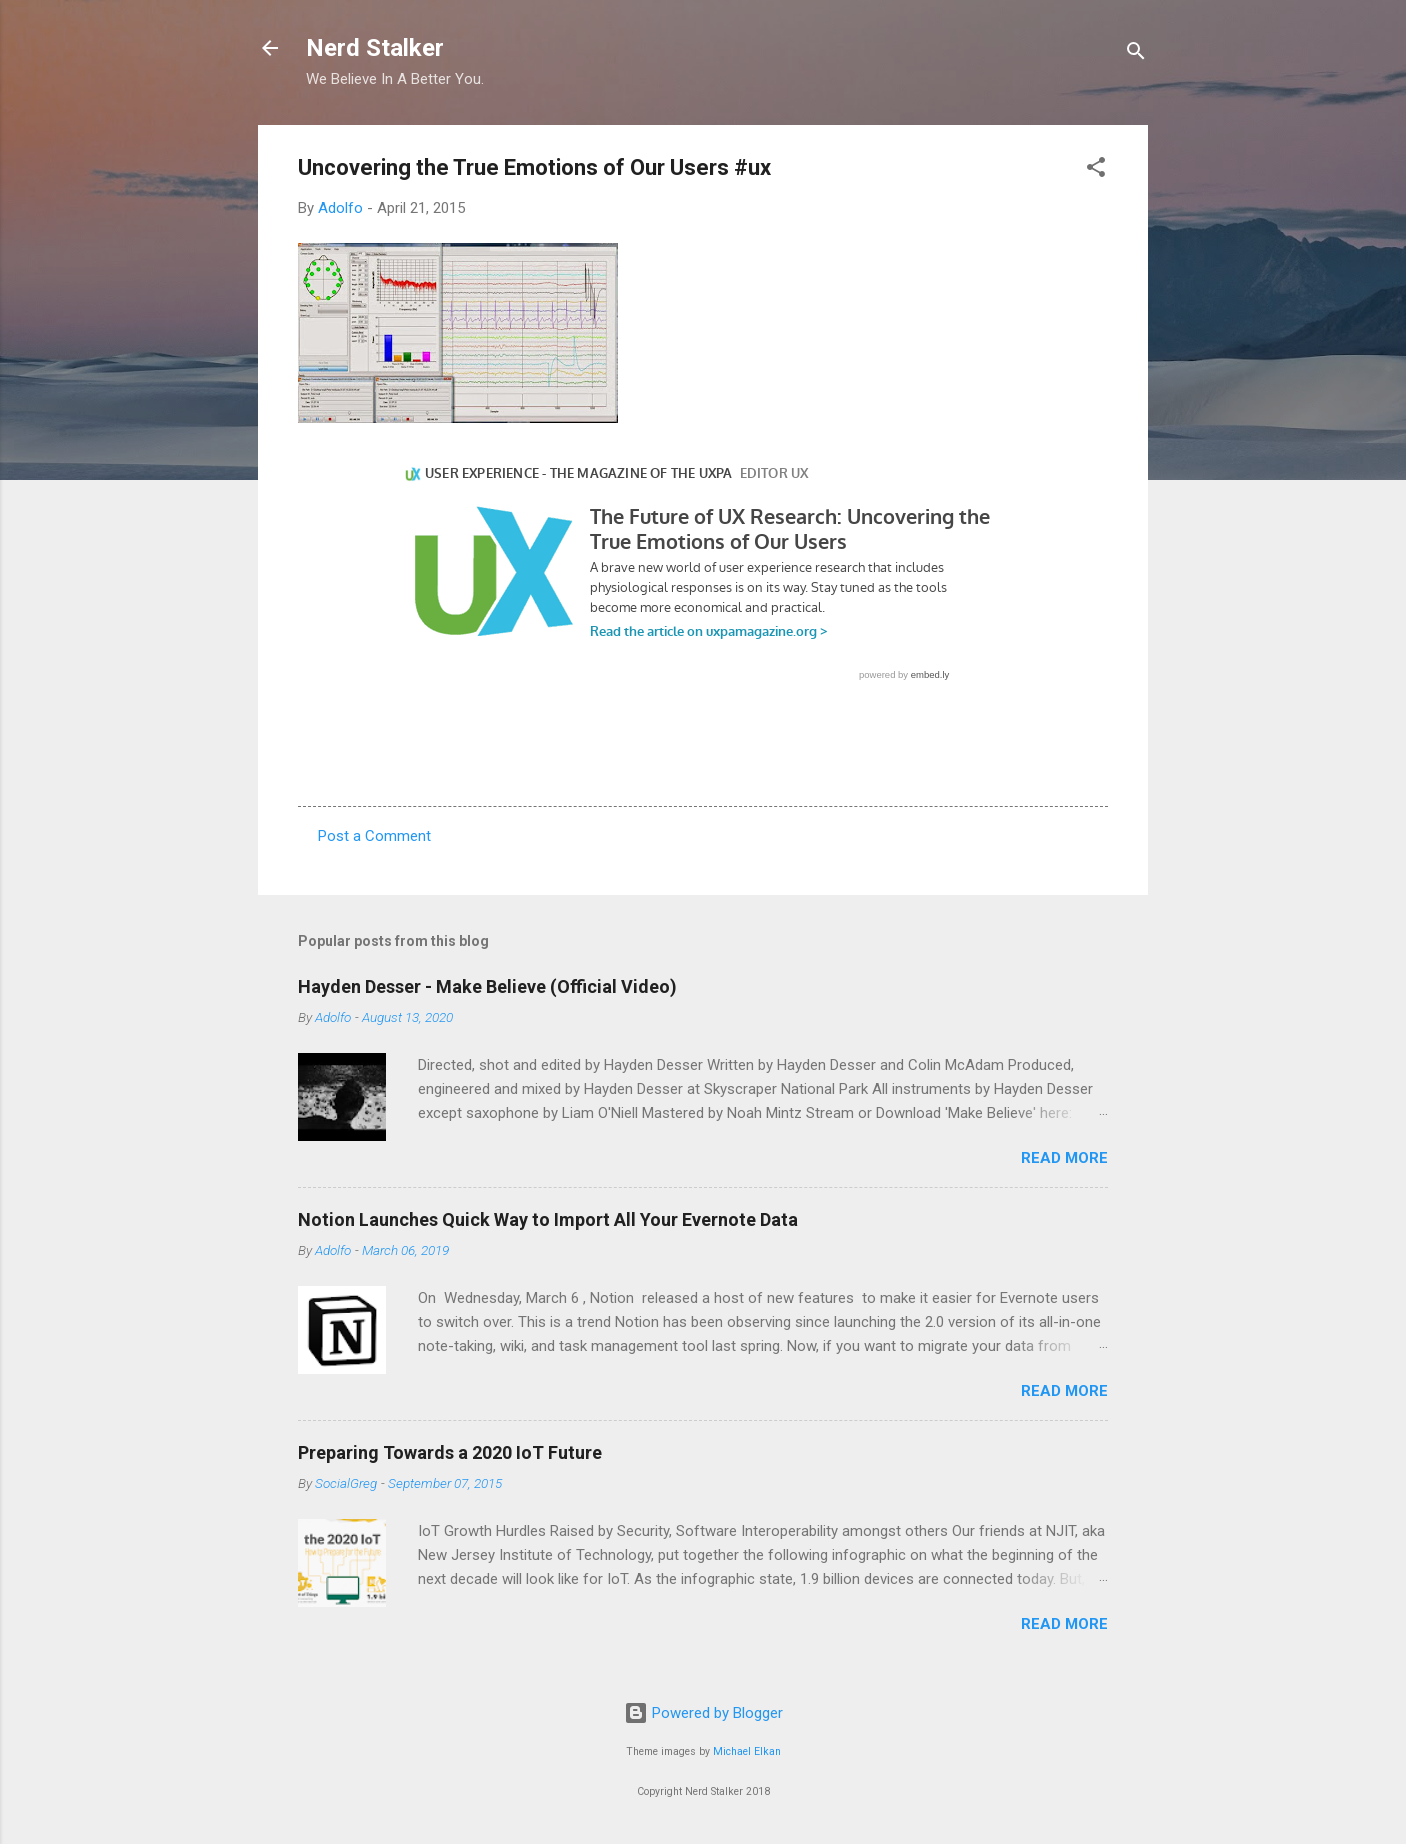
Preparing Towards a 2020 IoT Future (450, 1452)
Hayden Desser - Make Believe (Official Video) (487, 986)
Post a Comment (374, 836)
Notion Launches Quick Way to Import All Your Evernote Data (548, 1219)
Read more (1064, 1158)
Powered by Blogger (703, 1713)
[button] (1096, 170)
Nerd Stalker (375, 48)
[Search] (1136, 54)
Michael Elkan (747, 1751)
